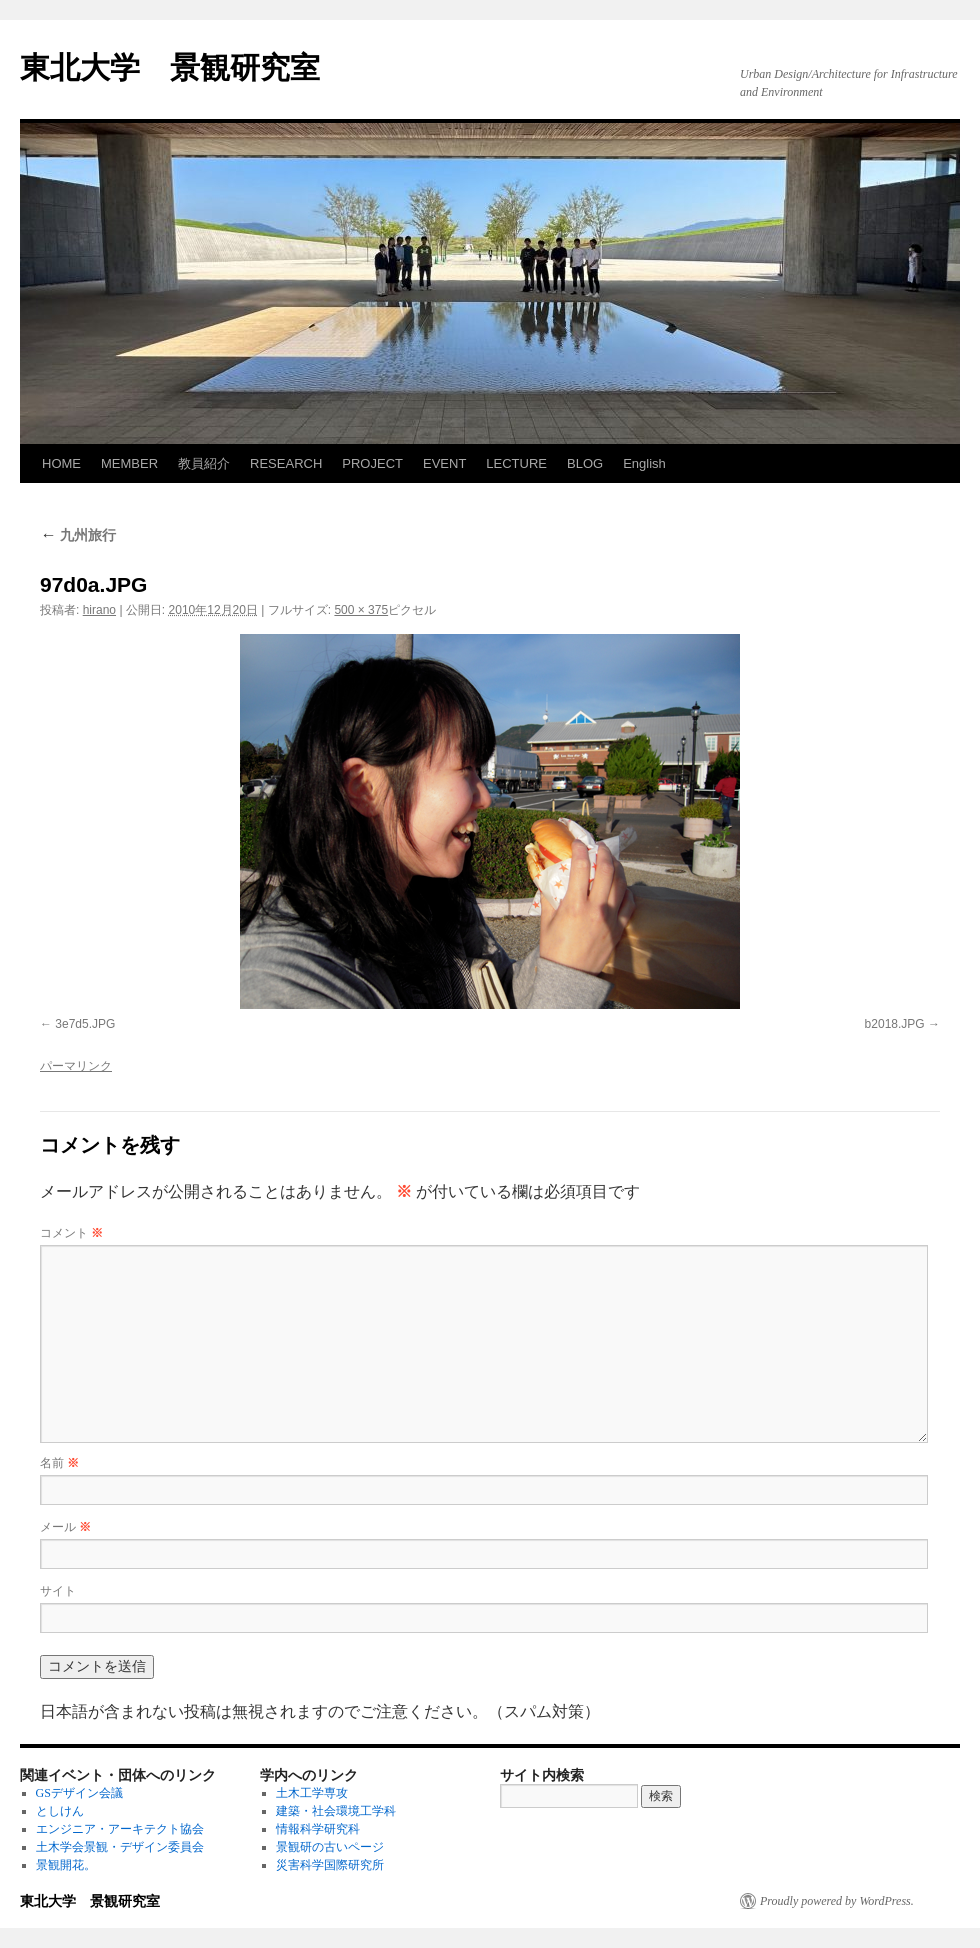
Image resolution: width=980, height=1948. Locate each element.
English (644, 463)
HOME (61, 463)
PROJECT (372, 463)
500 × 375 (361, 610)
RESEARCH (286, 463)
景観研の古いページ (330, 1847)
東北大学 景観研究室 (170, 67)
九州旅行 (78, 535)
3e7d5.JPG (85, 1024)
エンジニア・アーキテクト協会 (120, 1829)
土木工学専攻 (312, 1793)
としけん (60, 1811)
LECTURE (516, 463)
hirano (99, 610)
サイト (58, 1591)
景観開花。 (66, 1865)
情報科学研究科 (318, 1829)
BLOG (585, 463)
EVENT (444, 463)
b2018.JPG (895, 1024)
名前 (59, 1463)
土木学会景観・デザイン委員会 (120, 1847)
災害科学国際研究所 (330, 1865)
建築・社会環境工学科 (336, 1811)
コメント (71, 1233)
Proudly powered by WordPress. (837, 1901)
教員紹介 (204, 463)
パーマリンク (76, 1066)
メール (65, 1527)
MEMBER (129, 463)
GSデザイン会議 (79, 1793)
